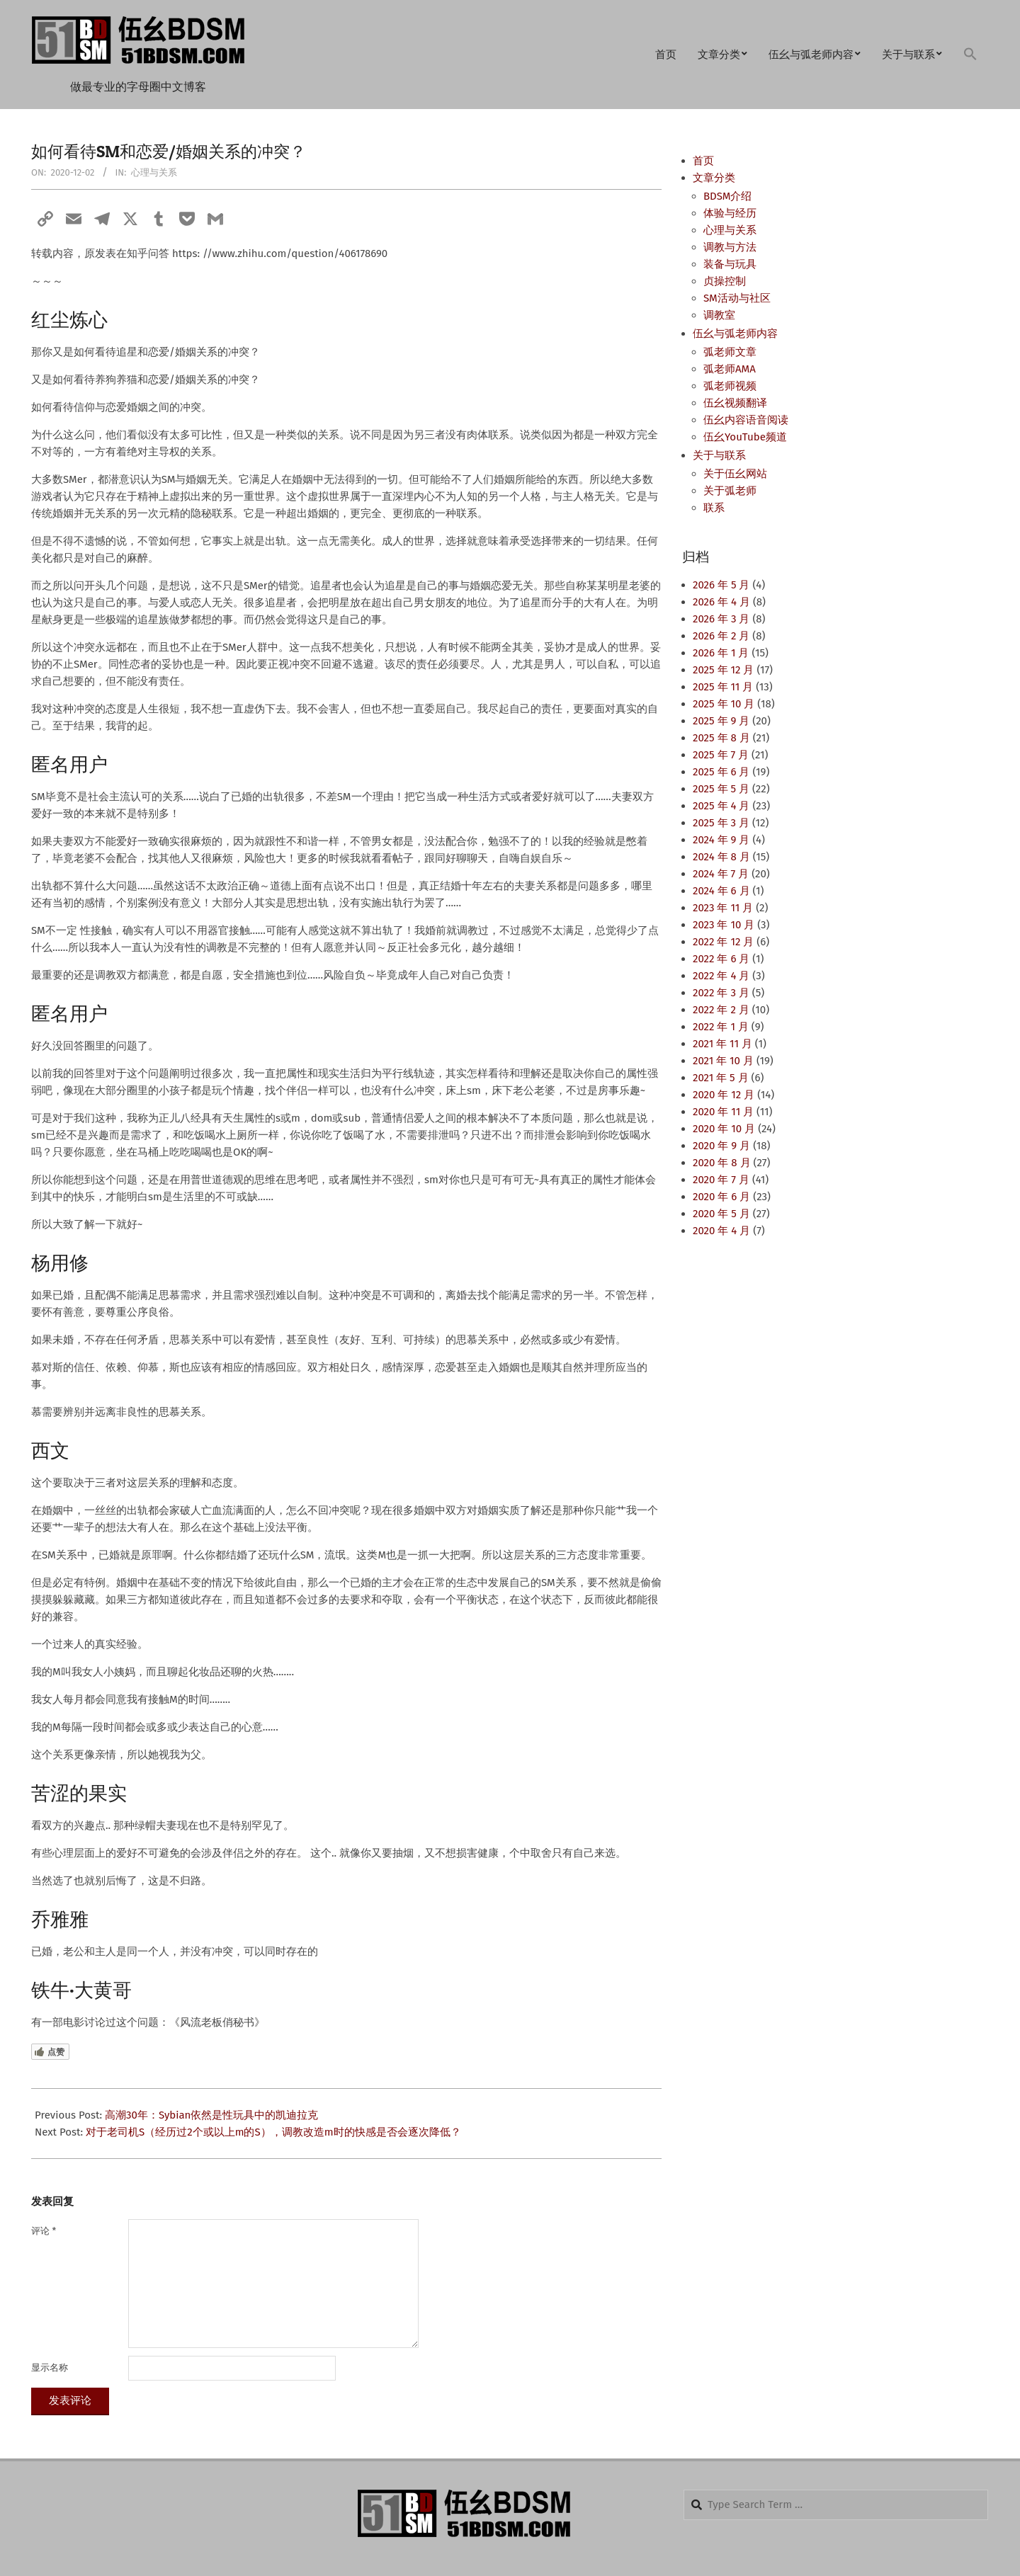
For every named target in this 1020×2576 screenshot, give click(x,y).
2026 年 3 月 (721, 618)
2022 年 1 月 (721, 1026)
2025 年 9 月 (721, 720)
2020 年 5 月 (721, 1213)
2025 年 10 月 (723, 703)
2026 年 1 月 (721, 652)
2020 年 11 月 (723, 1111)
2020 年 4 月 (721, 1230)
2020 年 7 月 (721, 1179)
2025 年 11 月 (723, 686)
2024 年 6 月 (721, 890)
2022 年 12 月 (723, 941)
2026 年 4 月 (721, 601)
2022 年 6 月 (721, 958)
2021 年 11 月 (722, 1043)
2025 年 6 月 (721, 771)
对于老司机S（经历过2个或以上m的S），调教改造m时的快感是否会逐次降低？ (273, 2132)
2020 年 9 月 (721, 1145)
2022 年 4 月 (721, 975)
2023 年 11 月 (723, 907)
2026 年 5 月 (721, 585)
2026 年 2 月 (721, 635)
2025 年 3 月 (721, 822)
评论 (43, 2230)
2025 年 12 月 (723, 669)
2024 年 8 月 (721, 856)
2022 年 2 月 (721, 1009)
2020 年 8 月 (722, 1162)
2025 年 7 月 (721, 754)
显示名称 (49, 2367)
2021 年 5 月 (721, 1077)
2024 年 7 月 (721, 873)
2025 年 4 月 (721, 805)
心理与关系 (154, 172)
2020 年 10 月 (724, 1128)
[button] (970, 55)
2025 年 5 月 (721, 788)
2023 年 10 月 (723, 924)
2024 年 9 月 (721, 839)
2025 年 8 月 (721, 737)
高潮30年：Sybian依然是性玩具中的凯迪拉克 (211, 2115)
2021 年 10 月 (723, 1060)
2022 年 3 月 (721, 992)
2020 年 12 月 (723, 1094)
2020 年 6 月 (721, 1196)
